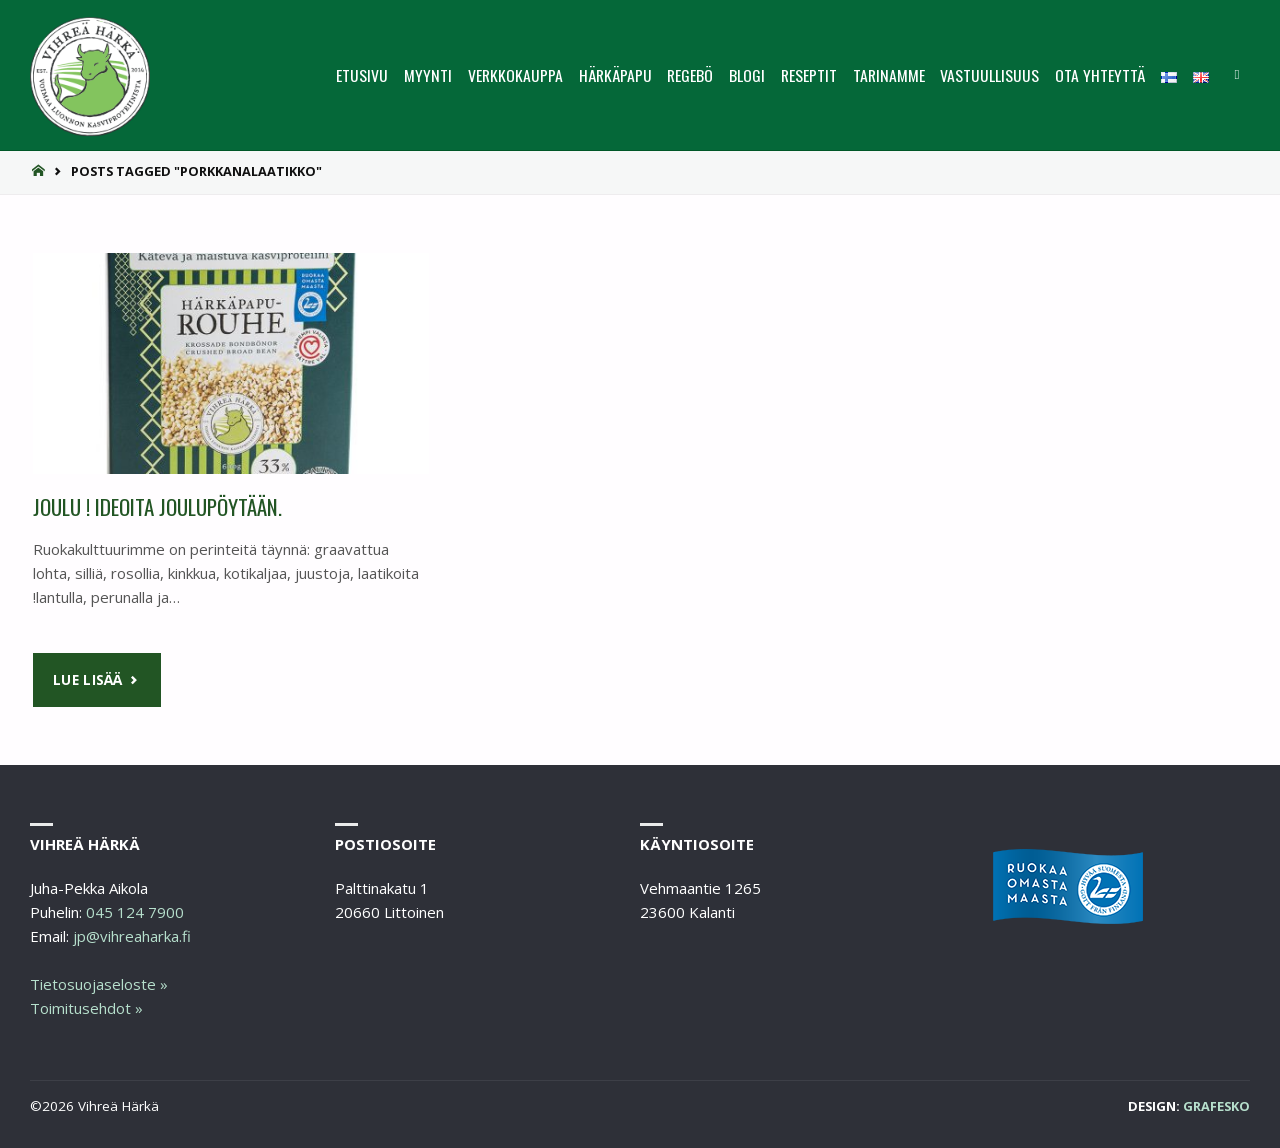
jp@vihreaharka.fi (132, 936)
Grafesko (1216, 1106)
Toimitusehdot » (86, 1008)
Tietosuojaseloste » (99, 984)
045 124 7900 (135, 912)
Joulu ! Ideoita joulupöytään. (157, 506)
